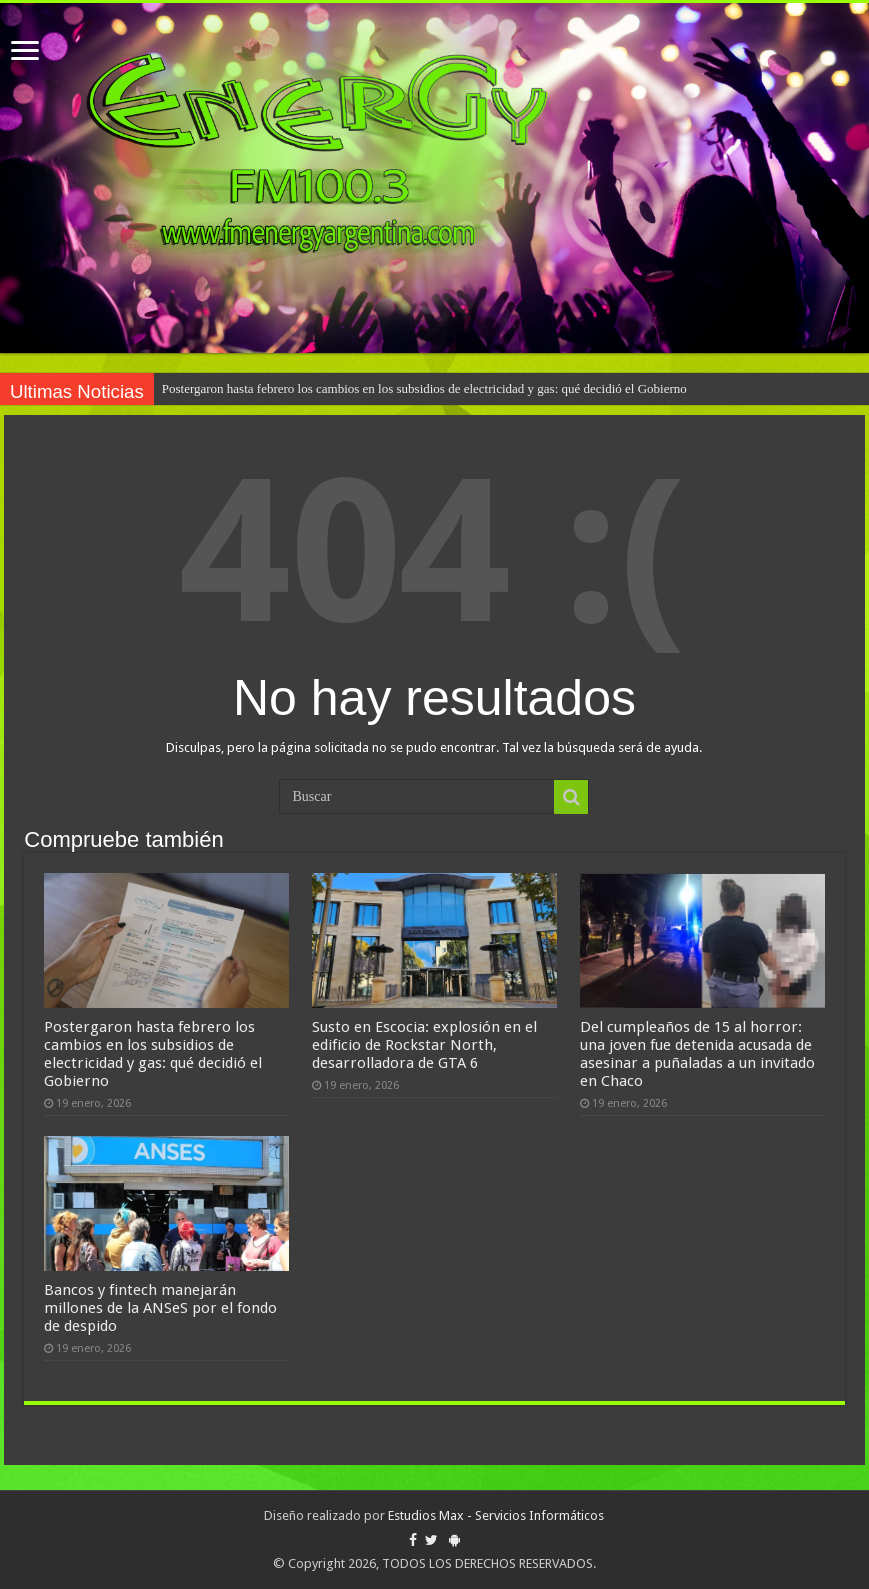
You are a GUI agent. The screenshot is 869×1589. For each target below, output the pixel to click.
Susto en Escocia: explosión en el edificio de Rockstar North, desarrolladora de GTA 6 (424, 1045)
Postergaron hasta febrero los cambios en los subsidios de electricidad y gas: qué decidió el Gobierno (424, 388)
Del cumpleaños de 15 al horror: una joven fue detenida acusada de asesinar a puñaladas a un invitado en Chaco (697, 1054)
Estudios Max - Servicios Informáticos (496, 1515)
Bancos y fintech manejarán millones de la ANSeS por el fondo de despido (160, 1308)
